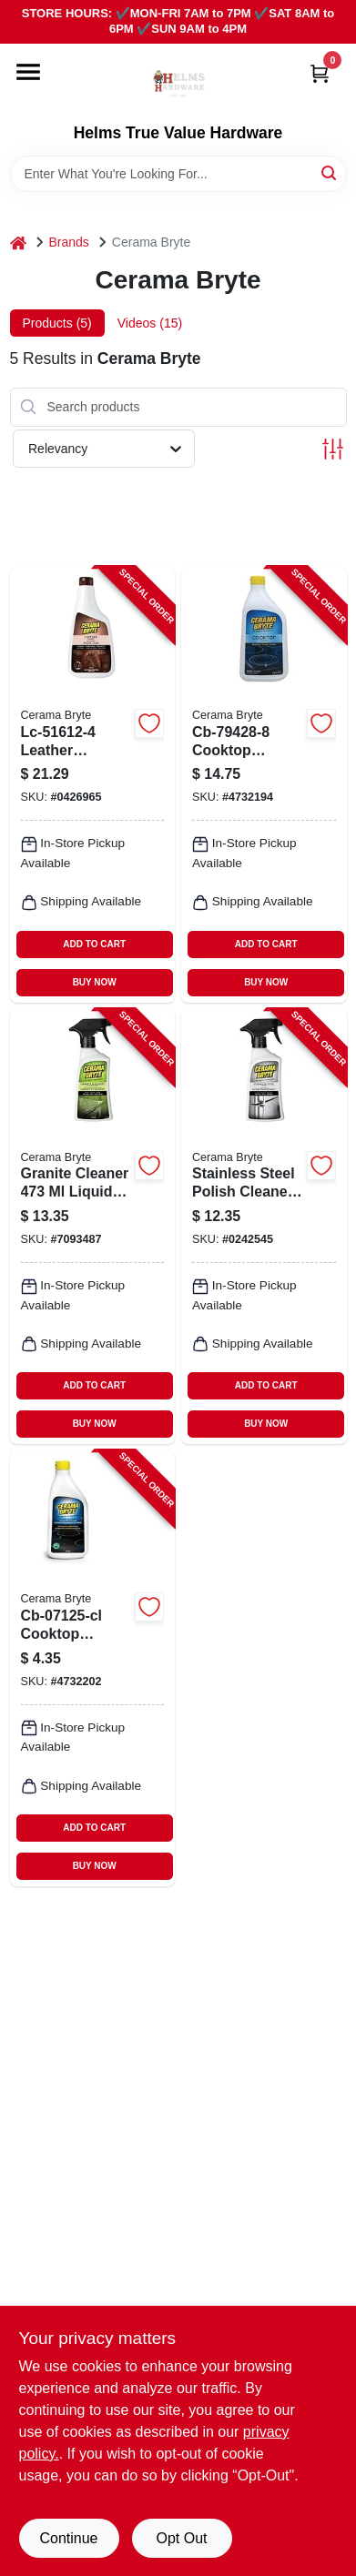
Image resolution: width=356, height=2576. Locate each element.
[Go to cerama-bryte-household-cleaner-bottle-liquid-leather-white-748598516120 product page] (93, 785)
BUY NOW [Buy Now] (95, 982)
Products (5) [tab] (57, 323)
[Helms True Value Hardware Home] (178, 83)
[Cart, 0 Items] (319, 73)
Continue (68, 2538)
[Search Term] (178, 174)
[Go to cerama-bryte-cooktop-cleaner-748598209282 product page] (264, 785)
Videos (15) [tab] (149, 323)
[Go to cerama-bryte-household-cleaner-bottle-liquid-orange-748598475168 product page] (264, 1227)
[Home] (18, 242)
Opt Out (181, 2538)
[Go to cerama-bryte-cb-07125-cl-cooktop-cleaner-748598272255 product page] (93, 1668)
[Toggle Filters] (332, 449)
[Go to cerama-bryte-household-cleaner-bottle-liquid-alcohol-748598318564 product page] (93, 1227)
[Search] (330, 172)
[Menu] (28, 72)
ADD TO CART (94, 944)
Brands (69, 242)
